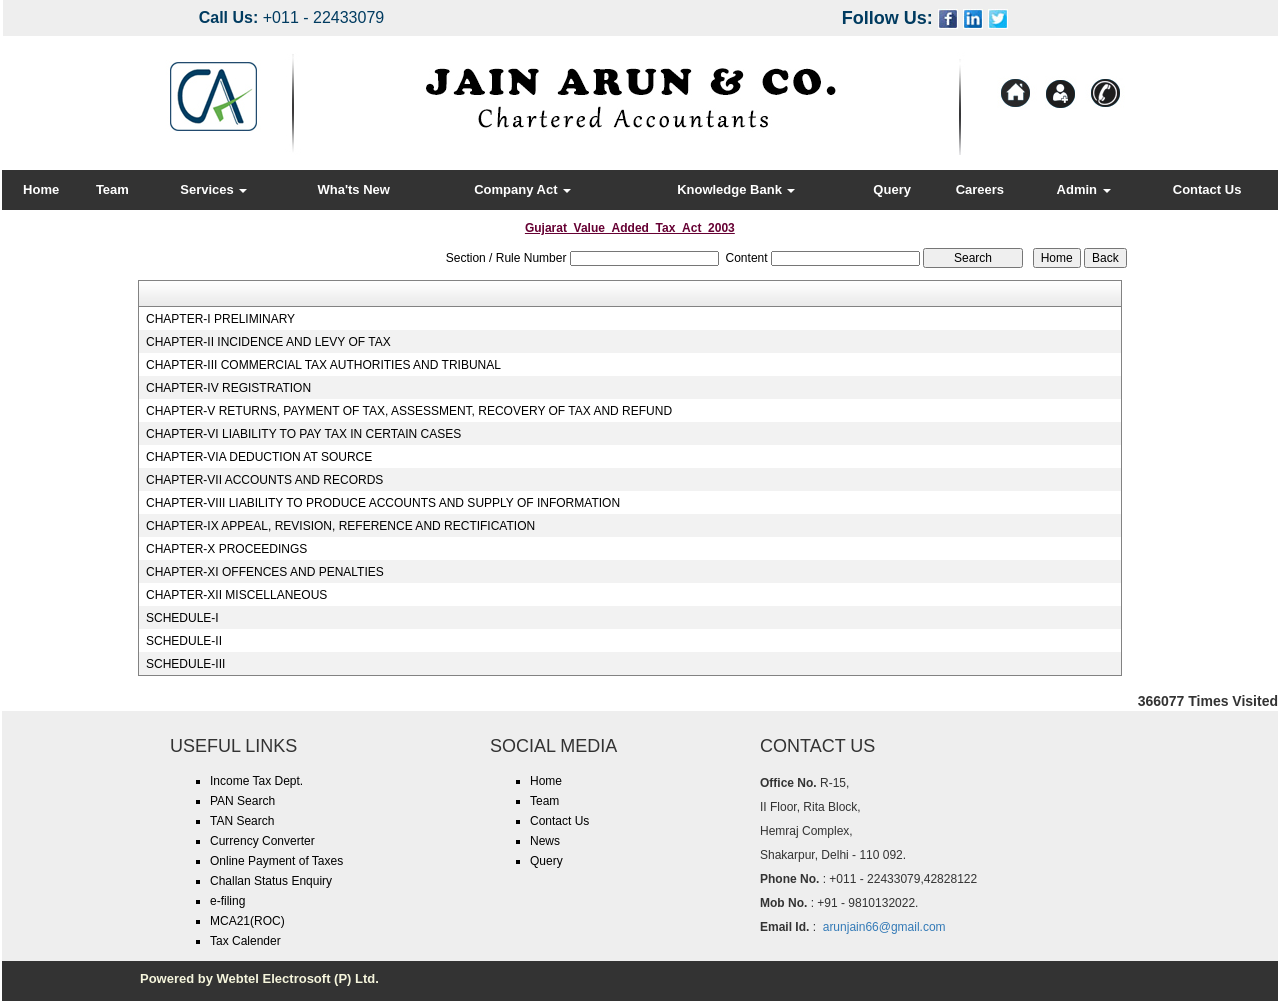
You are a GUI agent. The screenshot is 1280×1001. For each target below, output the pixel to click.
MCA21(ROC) (247, 921)
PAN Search (242, 801)
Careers (980, 189)
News (545, 841)
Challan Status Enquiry (271, 881)
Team (112, 189)
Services (213, 189)
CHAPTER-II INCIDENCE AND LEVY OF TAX (268, 342)
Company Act (522, 189)
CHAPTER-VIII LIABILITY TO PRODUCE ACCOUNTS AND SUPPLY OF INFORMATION (383, 503)
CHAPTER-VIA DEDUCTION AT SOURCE (259, 457)
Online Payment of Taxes (276, 861)
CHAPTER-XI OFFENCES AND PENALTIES (265, 572)
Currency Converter (262, 841)
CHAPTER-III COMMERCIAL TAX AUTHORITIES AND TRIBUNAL (323, 365)
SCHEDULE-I (182, 618)
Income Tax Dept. (256, 781)
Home (41, 189)
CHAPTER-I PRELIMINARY (220, 319)
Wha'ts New (354, 189)
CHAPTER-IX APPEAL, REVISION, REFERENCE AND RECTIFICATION (340, 526)
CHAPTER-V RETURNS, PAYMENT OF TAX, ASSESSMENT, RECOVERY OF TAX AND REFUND (409, 411)
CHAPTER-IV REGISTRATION (228, 388)
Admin (1084, 189)
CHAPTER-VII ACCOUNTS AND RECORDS (264, 480)
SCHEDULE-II (184, 641)
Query (892, 189)
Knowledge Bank (736, 189)
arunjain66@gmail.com (884, 927)
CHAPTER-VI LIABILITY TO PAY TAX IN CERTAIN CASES (303, 434)
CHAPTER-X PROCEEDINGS (226, 549)
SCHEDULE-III (185, 664)
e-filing (227, 901)
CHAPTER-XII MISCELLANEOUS (236, 595)
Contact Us (1207, 189)
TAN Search (242, 821)
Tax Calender (245, 941)
